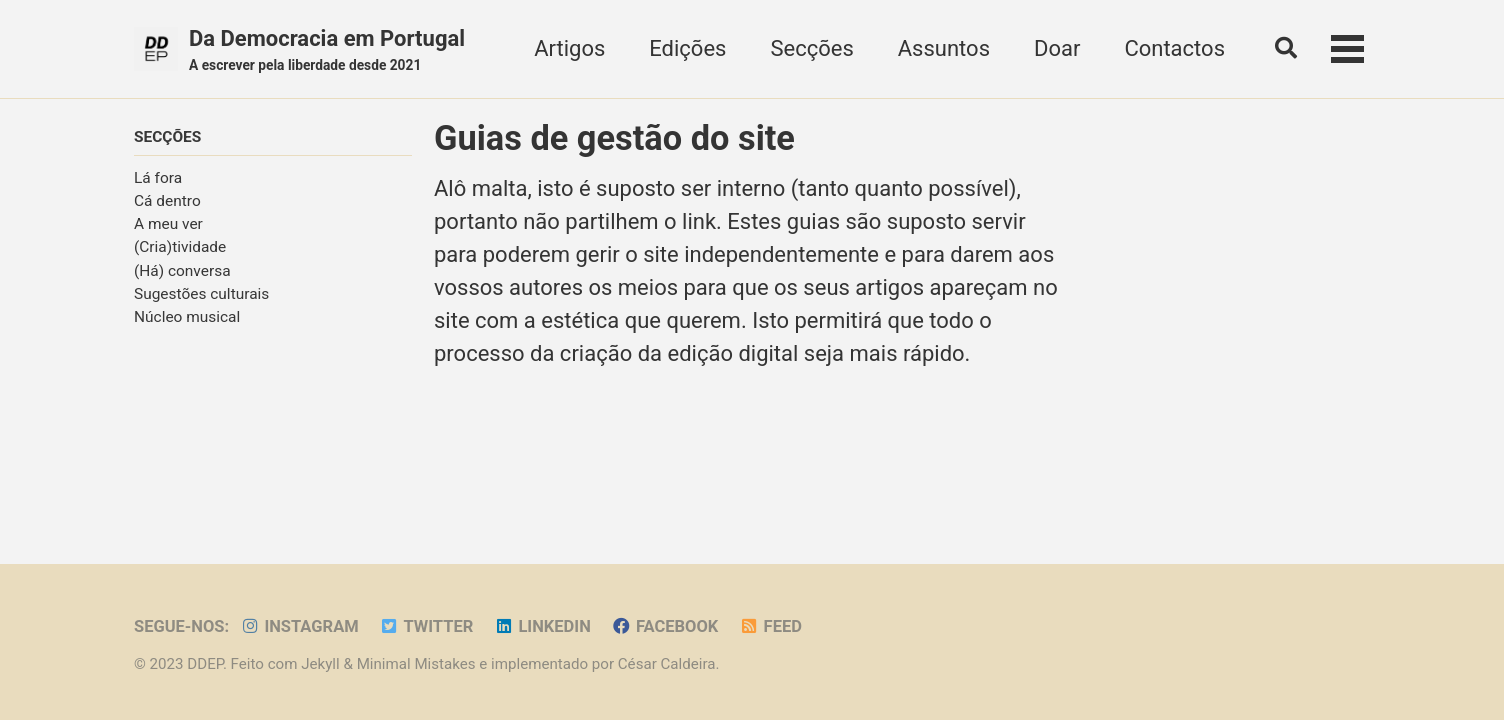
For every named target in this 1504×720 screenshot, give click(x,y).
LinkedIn (542, 626)
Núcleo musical (187, 317)
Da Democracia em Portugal (327, 51)
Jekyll (320, 664)
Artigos (569, 48)
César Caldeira (667, 664)
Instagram (299, 626)
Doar (1057, 48)
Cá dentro (167, 201)
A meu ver (168, 224)
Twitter (426, 626)
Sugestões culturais (201, 294)
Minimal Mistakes (416, 664)
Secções (811, 48)
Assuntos (944, 48)
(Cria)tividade (180, 247)
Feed (770, 626)
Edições (687, 48)
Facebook (664, 626)
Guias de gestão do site (614, 138)
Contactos (1174, 48)
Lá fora (158, 178)
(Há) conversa (182, 271)
